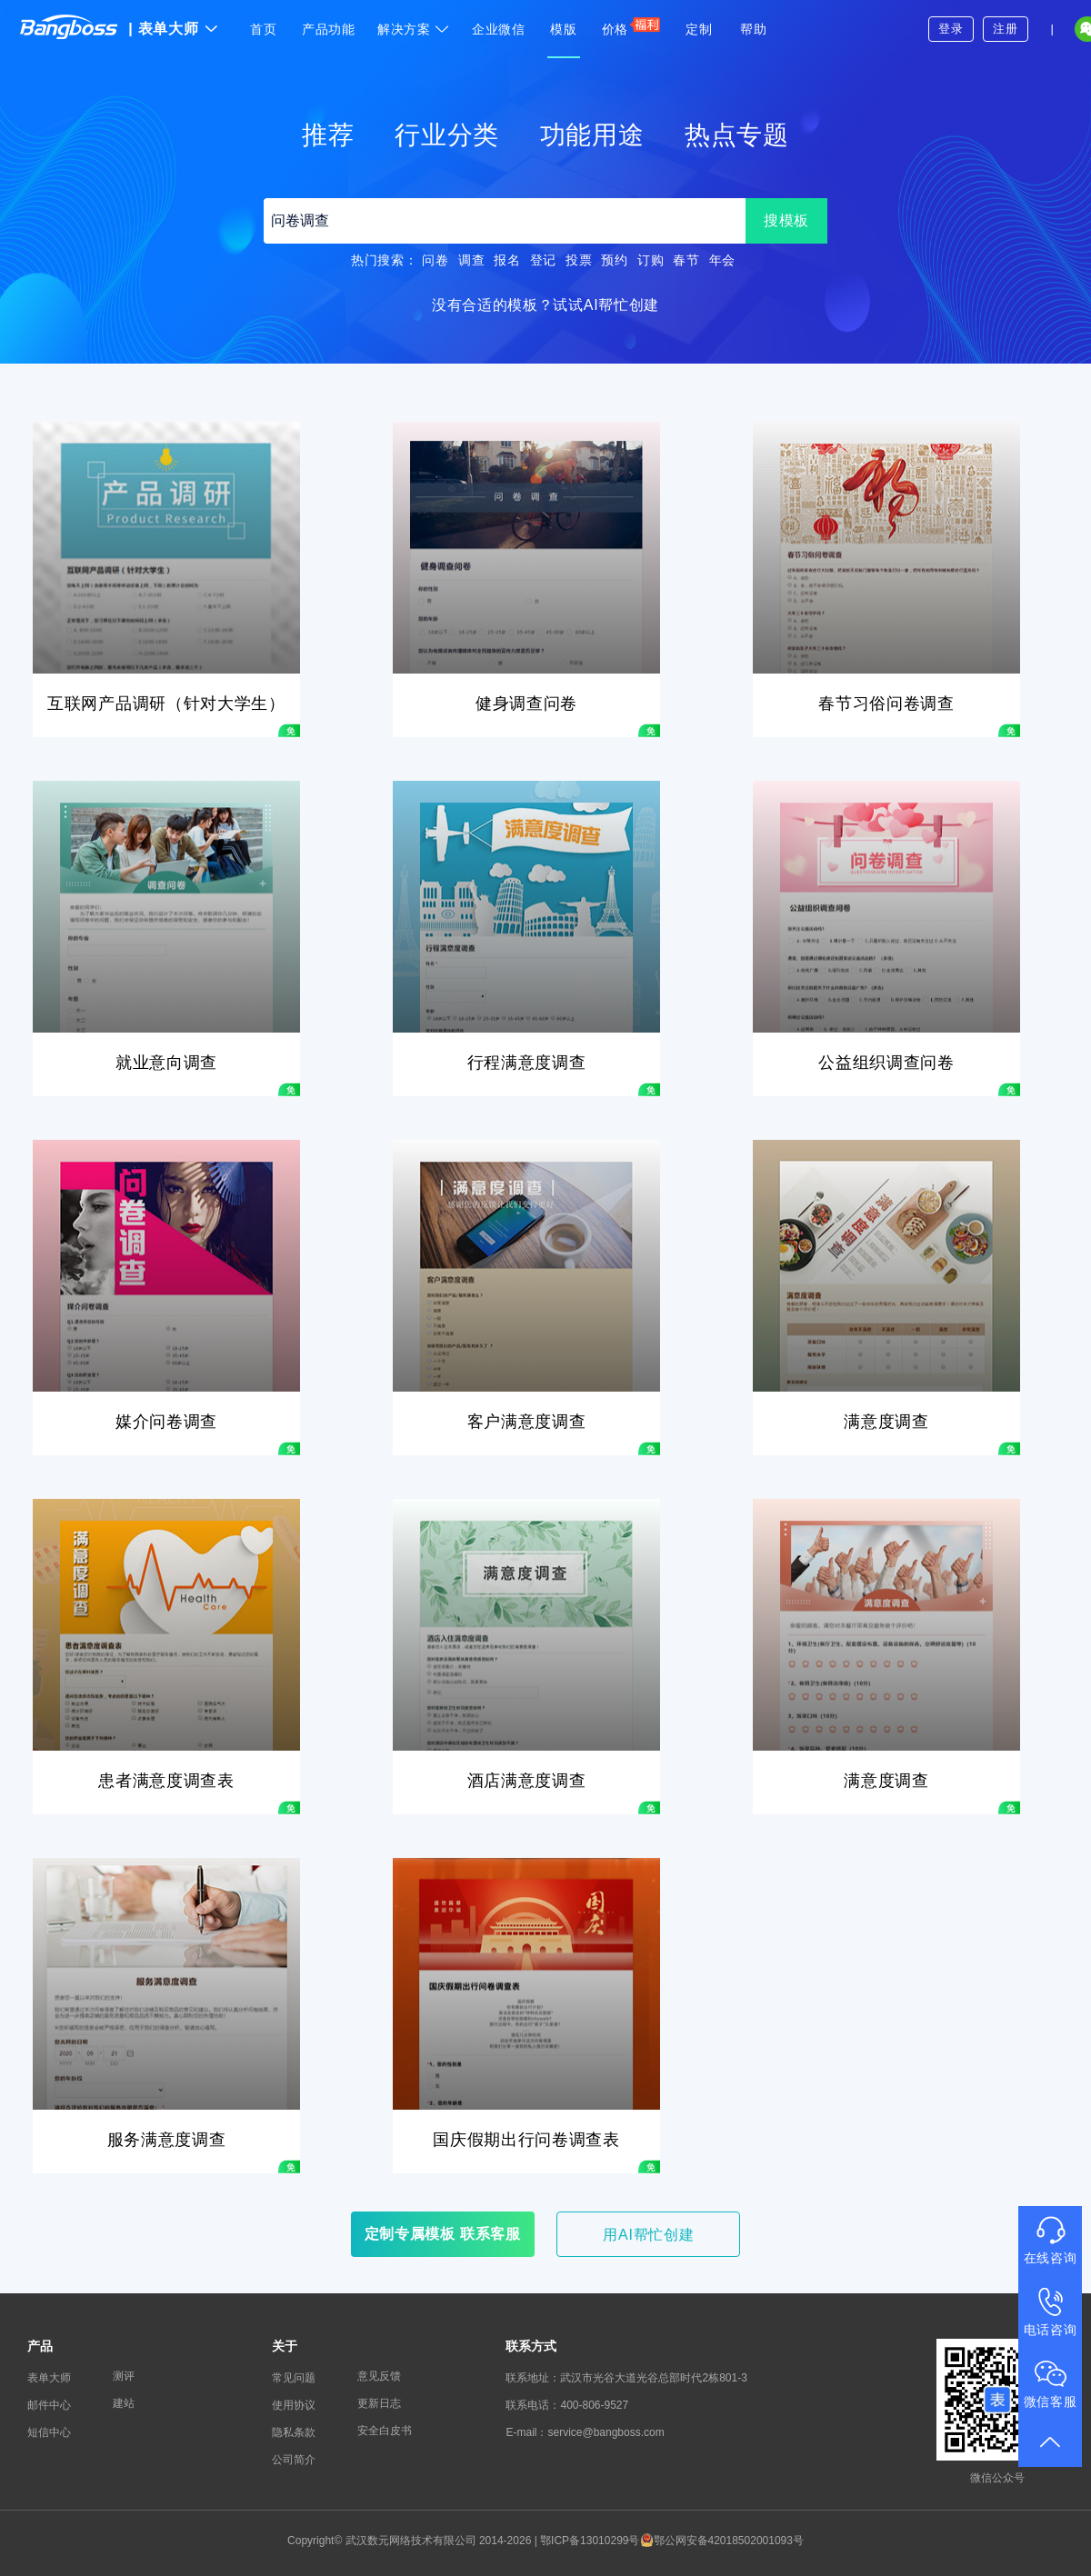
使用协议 (293, 2405)
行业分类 (447, 135)
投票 (579, 260)
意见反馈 (379, 2376)
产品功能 (328, 29)
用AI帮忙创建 (648, 2234)
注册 (1005, 28)
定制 (699, 29)
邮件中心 (49, 2405)
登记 (543, 260)
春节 (686, 260)
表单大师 (173, 28)
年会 (722, 260)
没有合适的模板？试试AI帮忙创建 (545, 305)
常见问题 (293, 2377)
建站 (124, 2403)
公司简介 (293, 2459)
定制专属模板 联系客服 (443, 2234)
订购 (650, 260)
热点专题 (737, 135)
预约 (614, 260)
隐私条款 (293, 2432)
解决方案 (413, 29)
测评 (124, 2376)
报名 (507, 260)
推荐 (328, 135)
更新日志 (379, 2403)
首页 (263, 29)
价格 (631, 25)
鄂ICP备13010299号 (589, 2540)
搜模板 (786, 220)
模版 (563, 29)
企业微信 (498, 29)
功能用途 (592, 135)
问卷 (435, 260)
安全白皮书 (384, 2430)
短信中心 (49, 2432)
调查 (471, 260)
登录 (950, 28)
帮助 (753, 29)
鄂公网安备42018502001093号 (722, 2540)
